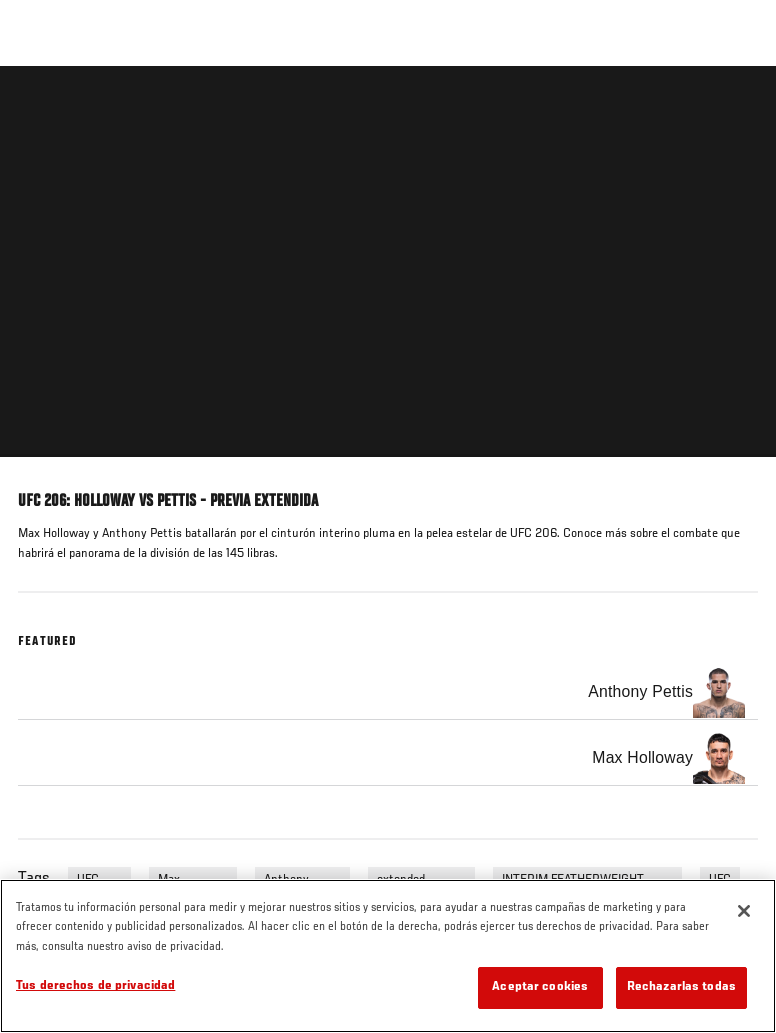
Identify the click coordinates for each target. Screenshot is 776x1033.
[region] (388, 956)
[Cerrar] (744, 911)
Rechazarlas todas (681, 987)
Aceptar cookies (540, 987)
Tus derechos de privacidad (95, 986)
